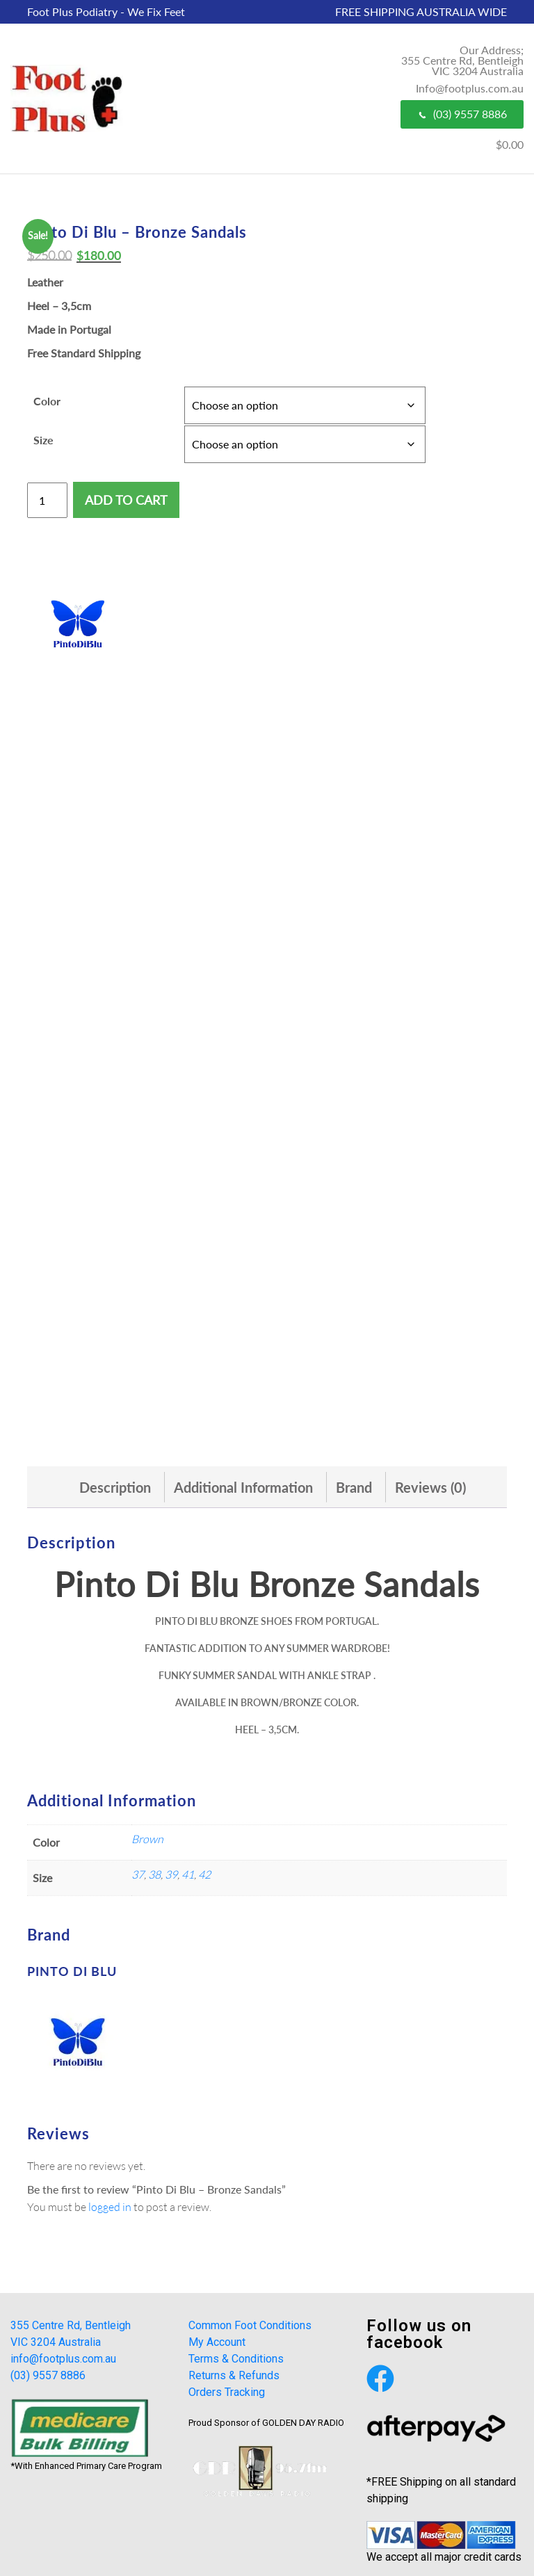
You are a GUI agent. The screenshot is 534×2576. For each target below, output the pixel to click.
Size (43, 439)
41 (187, 1874)
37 (137, 1874)
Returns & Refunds (234, 2375)
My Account (216, 2342)
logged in (109, 2206)
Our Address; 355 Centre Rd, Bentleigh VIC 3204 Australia (462, 60)
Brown (147, 1838)
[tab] (115, 1487)
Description (115, 1487)
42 (204, 1874)
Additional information (243, 1487)
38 (154, 1874)
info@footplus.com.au (63, 2358)
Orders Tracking (226, 2392)
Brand (354, 1487)
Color (46, 400)
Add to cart (126, 500)
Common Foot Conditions (250, 2325)
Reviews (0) (430, 1487)
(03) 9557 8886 (462, 113)
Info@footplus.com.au (470, 88)
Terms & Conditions (236, 2358)
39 (171, 1874)
